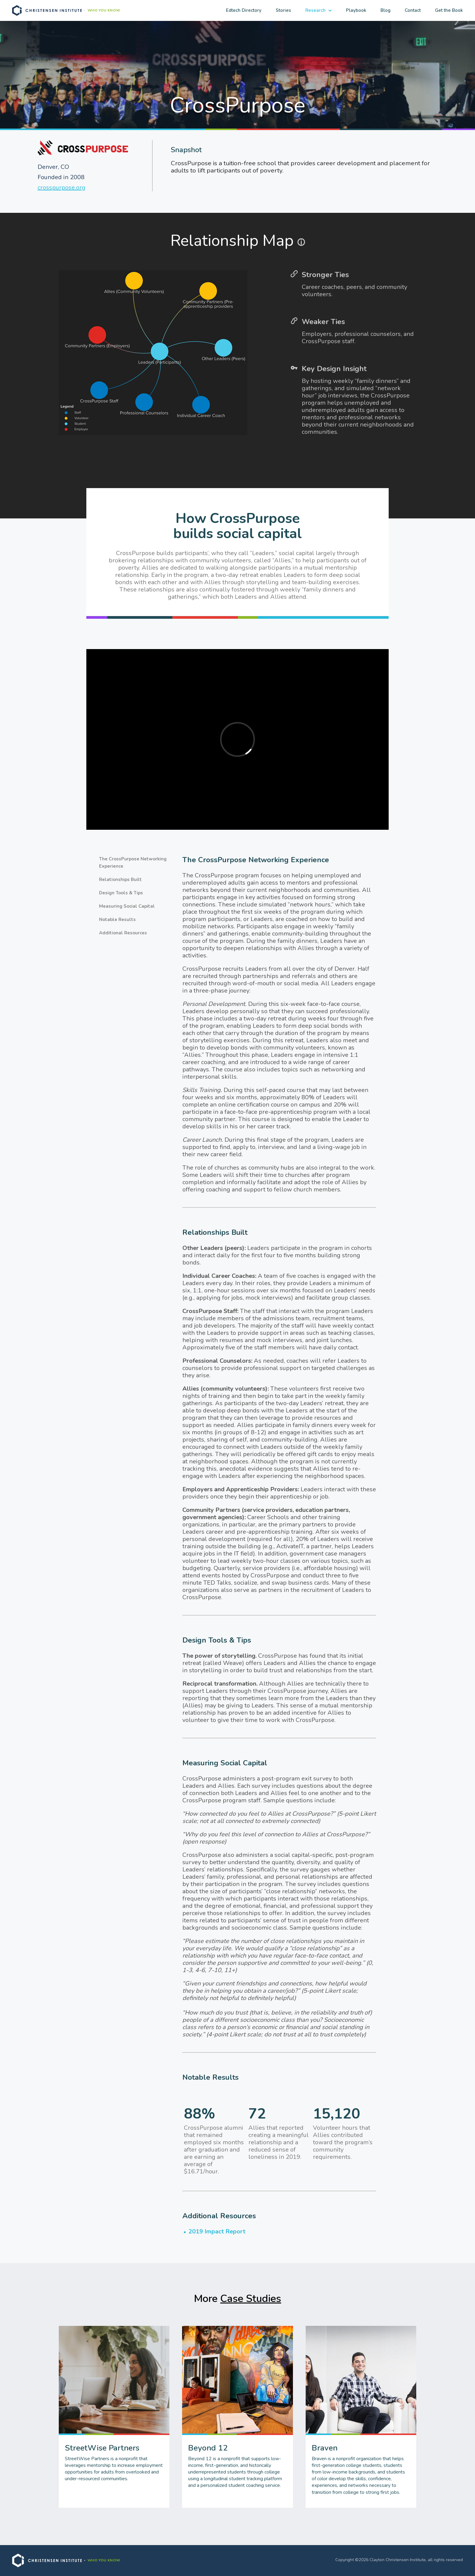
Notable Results (117, 919)
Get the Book (449, 10)
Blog (385, 10)
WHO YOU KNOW (104, 10)
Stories (283, 10)
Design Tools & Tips (121, 893)
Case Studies (250, 2299)
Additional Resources (123, 933)
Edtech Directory (243, 10)
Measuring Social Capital (127, 906)
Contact (413, 10)
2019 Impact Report (216, 2231)
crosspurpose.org (61, 187)
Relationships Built (120, 879)
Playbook (356, 10)
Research (315, 10)
